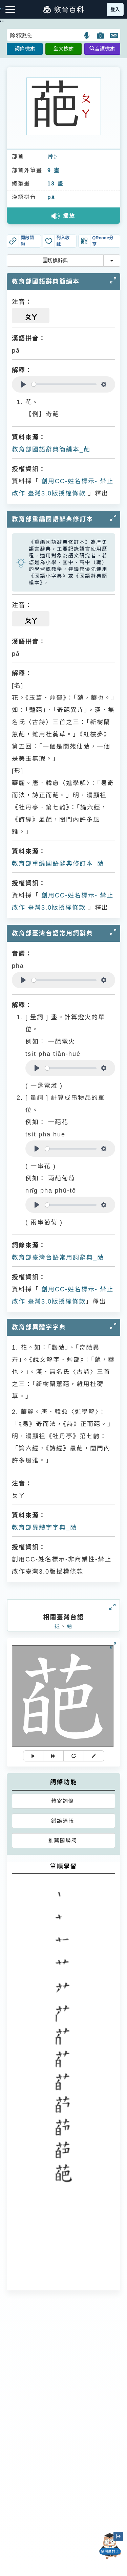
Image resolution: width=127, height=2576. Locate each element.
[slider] (64, 384)
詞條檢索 (25, 48)
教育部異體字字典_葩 (44, 1527)
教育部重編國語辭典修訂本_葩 (58, 863)
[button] (87, 35)
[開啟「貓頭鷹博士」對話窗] (110, 2546)
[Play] (23, 384)
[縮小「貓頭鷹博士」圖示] (118, 2536)
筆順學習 (63, 1866)
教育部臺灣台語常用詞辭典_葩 (58, 1257)
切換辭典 (55, 260)
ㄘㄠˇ (55, 157)
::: (2, 20)
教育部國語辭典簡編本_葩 (51, 449)
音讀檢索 (102, 48)
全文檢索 (63, 48)
